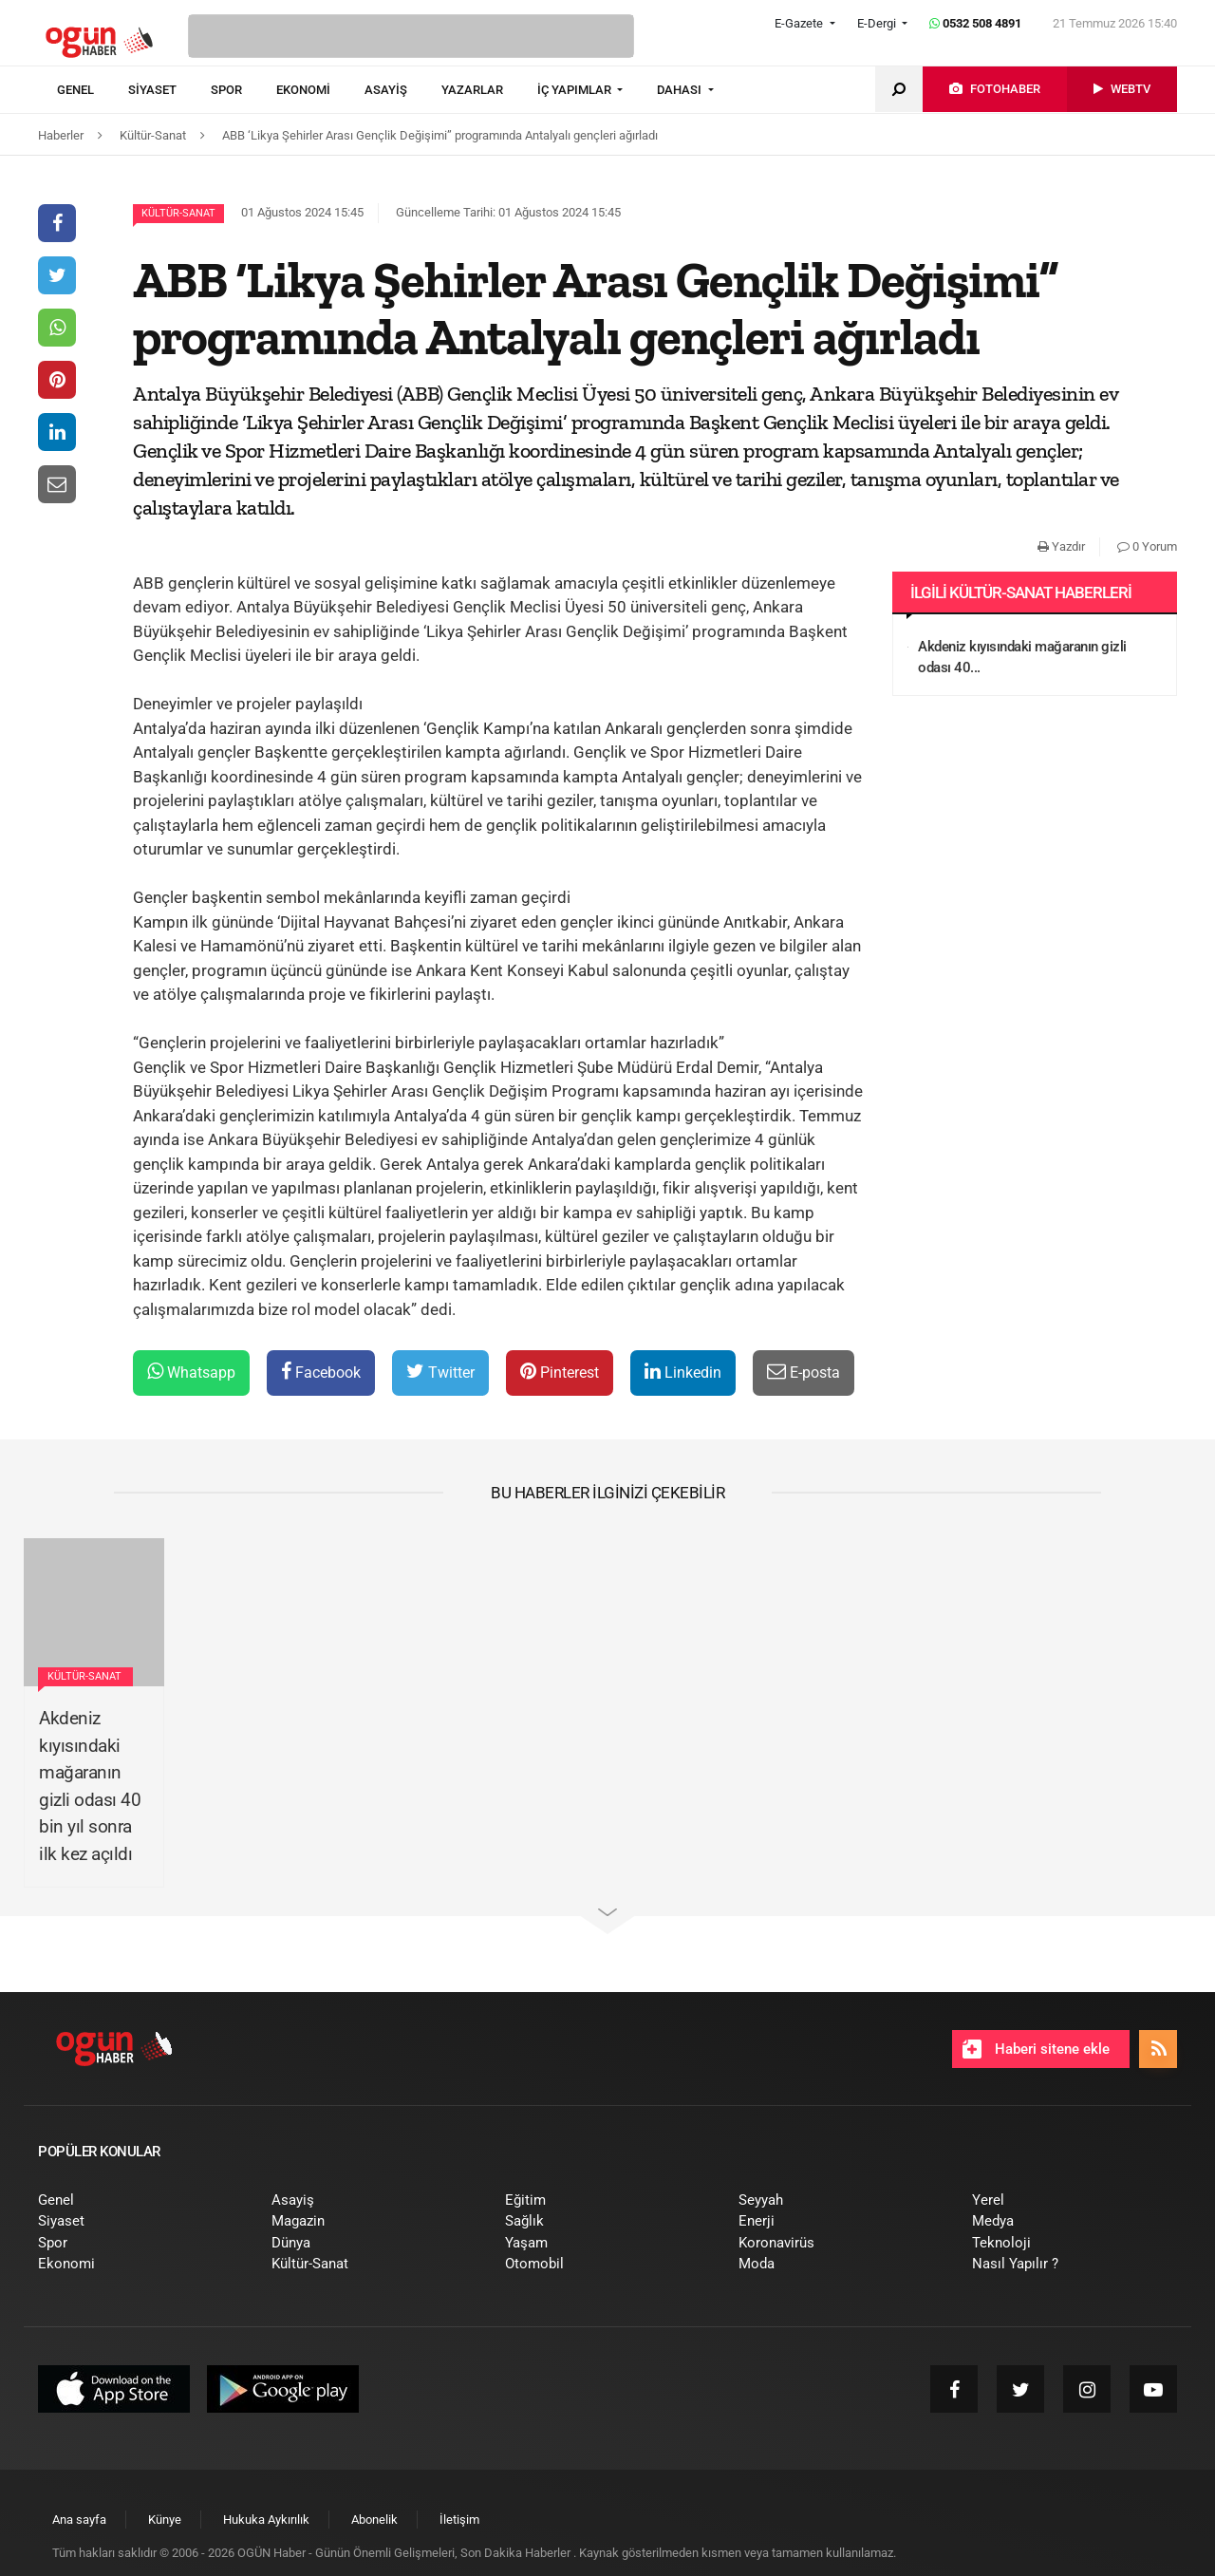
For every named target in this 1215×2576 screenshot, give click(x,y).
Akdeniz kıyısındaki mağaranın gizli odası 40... (1022, 657)
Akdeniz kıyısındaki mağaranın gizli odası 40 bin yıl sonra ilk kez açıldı (89, 1786)
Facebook (321, 1372)
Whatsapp (191, 1372)
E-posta (803, 1372)
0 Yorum (1147, 546)
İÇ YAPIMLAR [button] (575, 90)
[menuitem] (92, 90)
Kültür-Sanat (178, 213)
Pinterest (559, 1372)
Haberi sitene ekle (1036, 2049)
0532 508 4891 (975, 23)
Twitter (440, 1372)
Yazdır (1061, 546)
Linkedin (683, 1372)
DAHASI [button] (680, 90)
